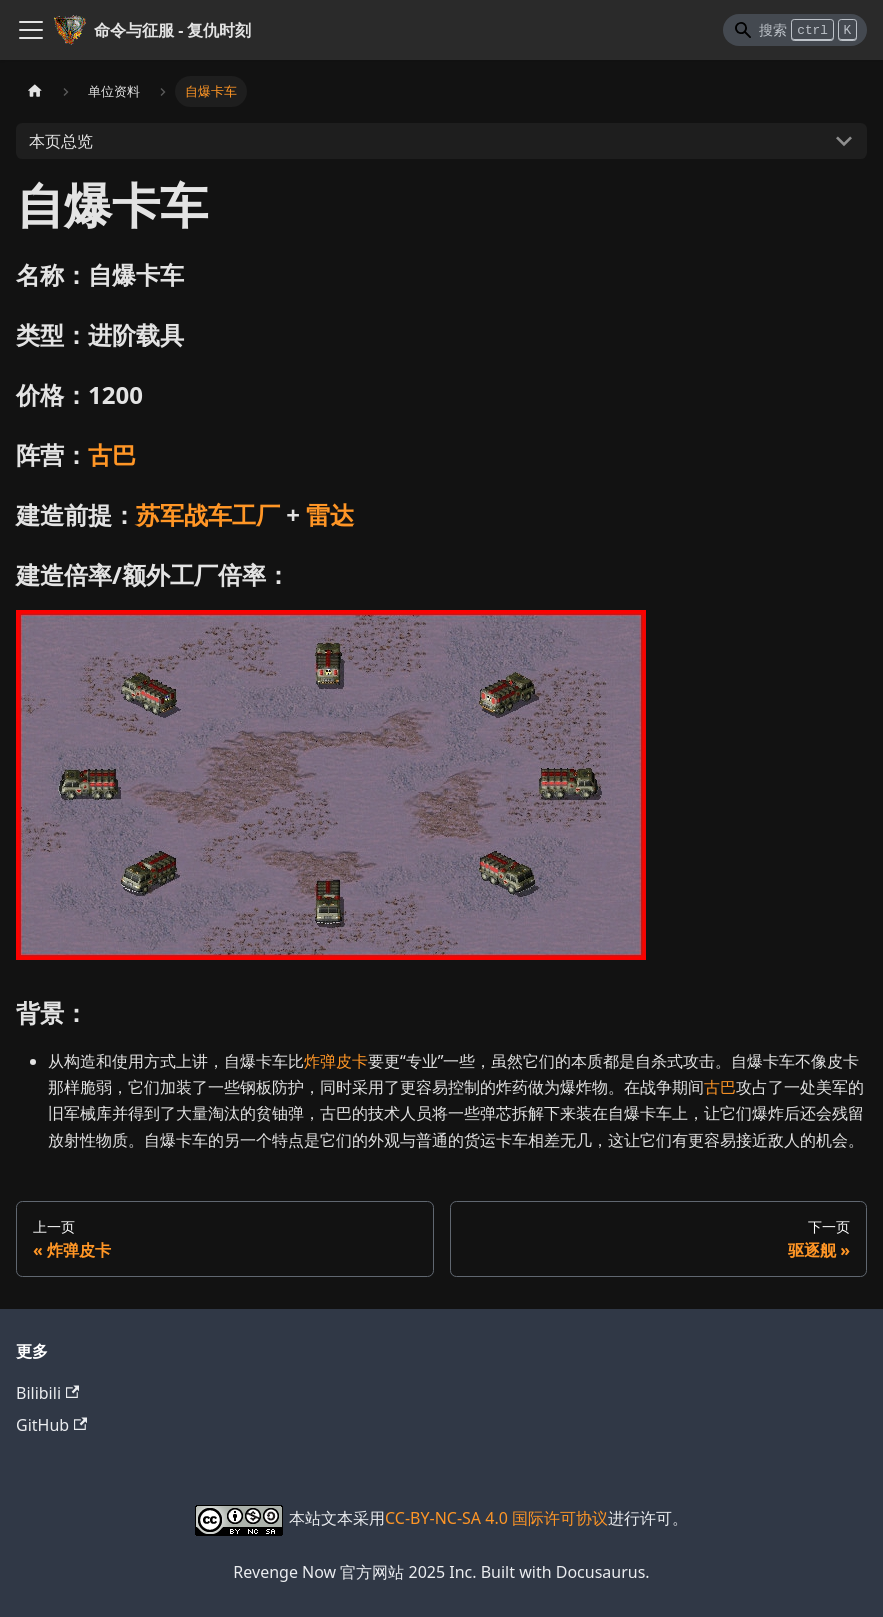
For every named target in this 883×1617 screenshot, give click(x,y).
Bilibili (47, 1393)
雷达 (330, 514)
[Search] (795, 30)
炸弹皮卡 (336, 1061)
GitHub (51, 1425)
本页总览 (61, 141)
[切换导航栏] (31, 30)
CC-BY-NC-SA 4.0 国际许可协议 (496, 1518)
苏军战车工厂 (208, 514)
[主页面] (35, 91)
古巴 (112, 454)
